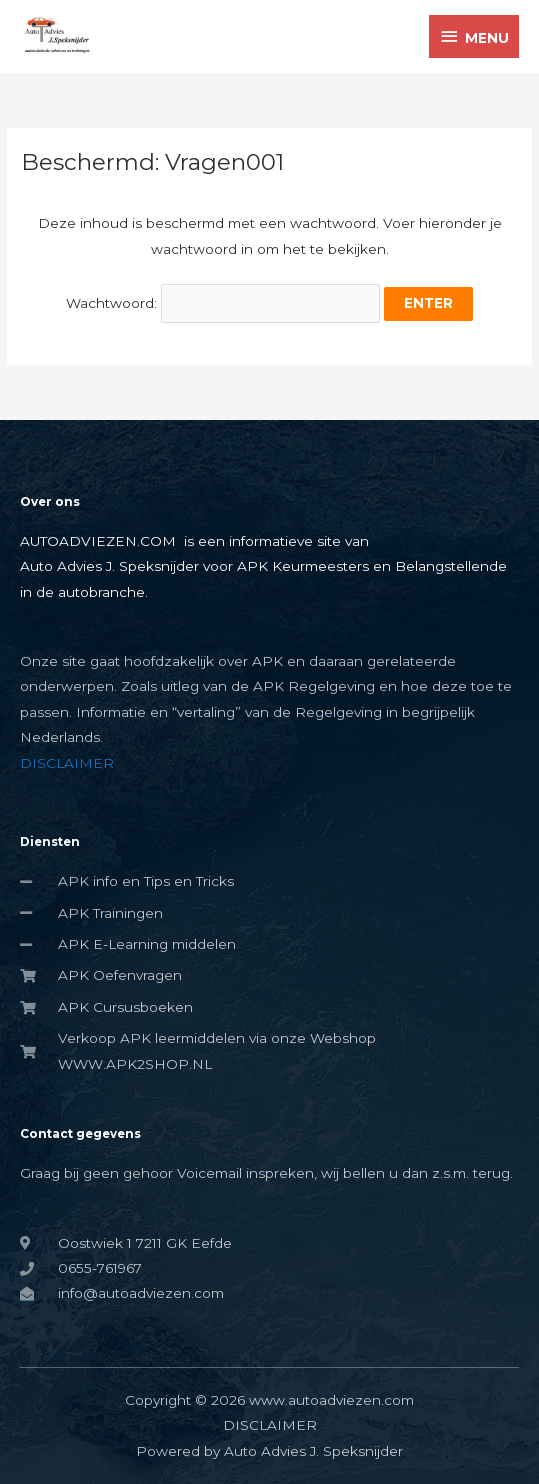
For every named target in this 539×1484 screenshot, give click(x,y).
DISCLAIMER (67, 763)
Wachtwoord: (223, 303)
